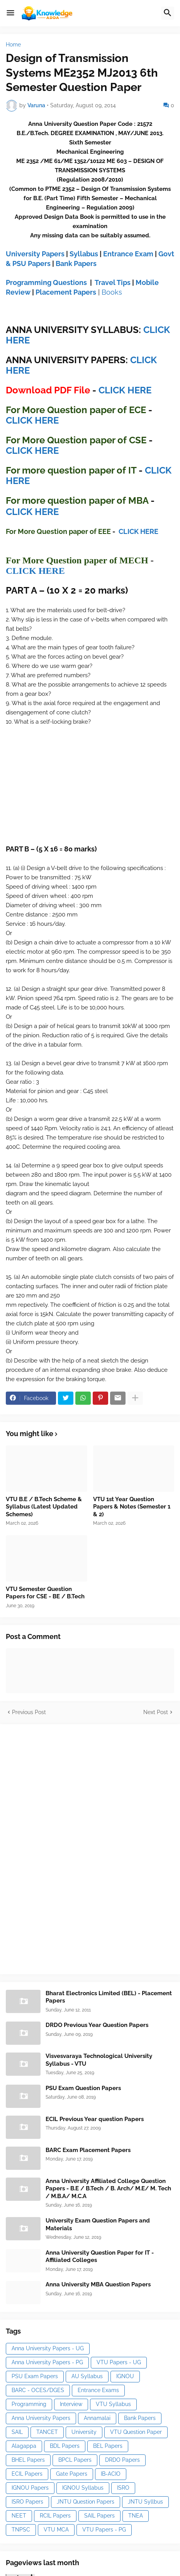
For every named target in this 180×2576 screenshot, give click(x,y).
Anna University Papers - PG (47, 2362)
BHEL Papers (28, 2460)
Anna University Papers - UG (48, 2348)
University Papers (35, 254)
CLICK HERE (124, 390)
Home (13, 44)
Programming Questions (46, 282)
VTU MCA (56, 2529)
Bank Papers (76, 263)
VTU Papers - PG (104, 2529)
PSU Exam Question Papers (83, 2088)
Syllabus (84, 254)
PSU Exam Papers (35, 2376)
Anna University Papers (41, 2418)
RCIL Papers (55, 2516)
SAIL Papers (99, 2516)
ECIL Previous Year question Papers (95, 2119)
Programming (29, 2404)
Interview (71, 2404)
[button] (10, 13)
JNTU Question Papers (85, 2502)
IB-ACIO (111, 2474)
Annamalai (97, 2418)
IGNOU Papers (30, 2488)
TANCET (47, 2432)
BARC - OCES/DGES (38, 2390)
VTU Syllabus (113, 2404)
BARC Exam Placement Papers (88, 2150)
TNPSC (21, 2529)
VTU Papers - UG (119, 2362)
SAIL (17, 2432)
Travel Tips (113, 282)
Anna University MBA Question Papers (98, 2284)
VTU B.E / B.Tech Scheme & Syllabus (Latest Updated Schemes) (44, 1507)
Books (112, 292)
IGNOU (125, 2376)
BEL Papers (107, 2446)
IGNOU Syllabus (83, 2488)
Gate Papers (71, 2474)
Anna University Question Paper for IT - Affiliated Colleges (100, 2256)
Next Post (155, 1712)
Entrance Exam (128, 254)
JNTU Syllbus (145, 2502)
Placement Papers (66, 292)
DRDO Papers (122, 2460)
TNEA (135, 2516)
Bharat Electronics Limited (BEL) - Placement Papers (109, 1997)
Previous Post (29, 1712)
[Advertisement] (64, 1848)
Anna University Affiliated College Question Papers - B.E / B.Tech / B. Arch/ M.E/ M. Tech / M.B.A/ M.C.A (108, 2189)
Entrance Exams (98, 2390)
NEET (19, 2516)
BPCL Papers (75, 2460)
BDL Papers (65, 2446)
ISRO (123, 2488)
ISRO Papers (27, 2502)
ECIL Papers (27, 2474)
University (84, 2432)
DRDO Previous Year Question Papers (97, 2025)
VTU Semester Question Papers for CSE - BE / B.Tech (45, 1593)
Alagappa (24, 2446)
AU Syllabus (87, 2376)
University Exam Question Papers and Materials (98, 2224)
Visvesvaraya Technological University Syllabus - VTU (99, 2060)
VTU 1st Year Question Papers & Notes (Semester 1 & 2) (131, 1507)
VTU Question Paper (136, 2432)
